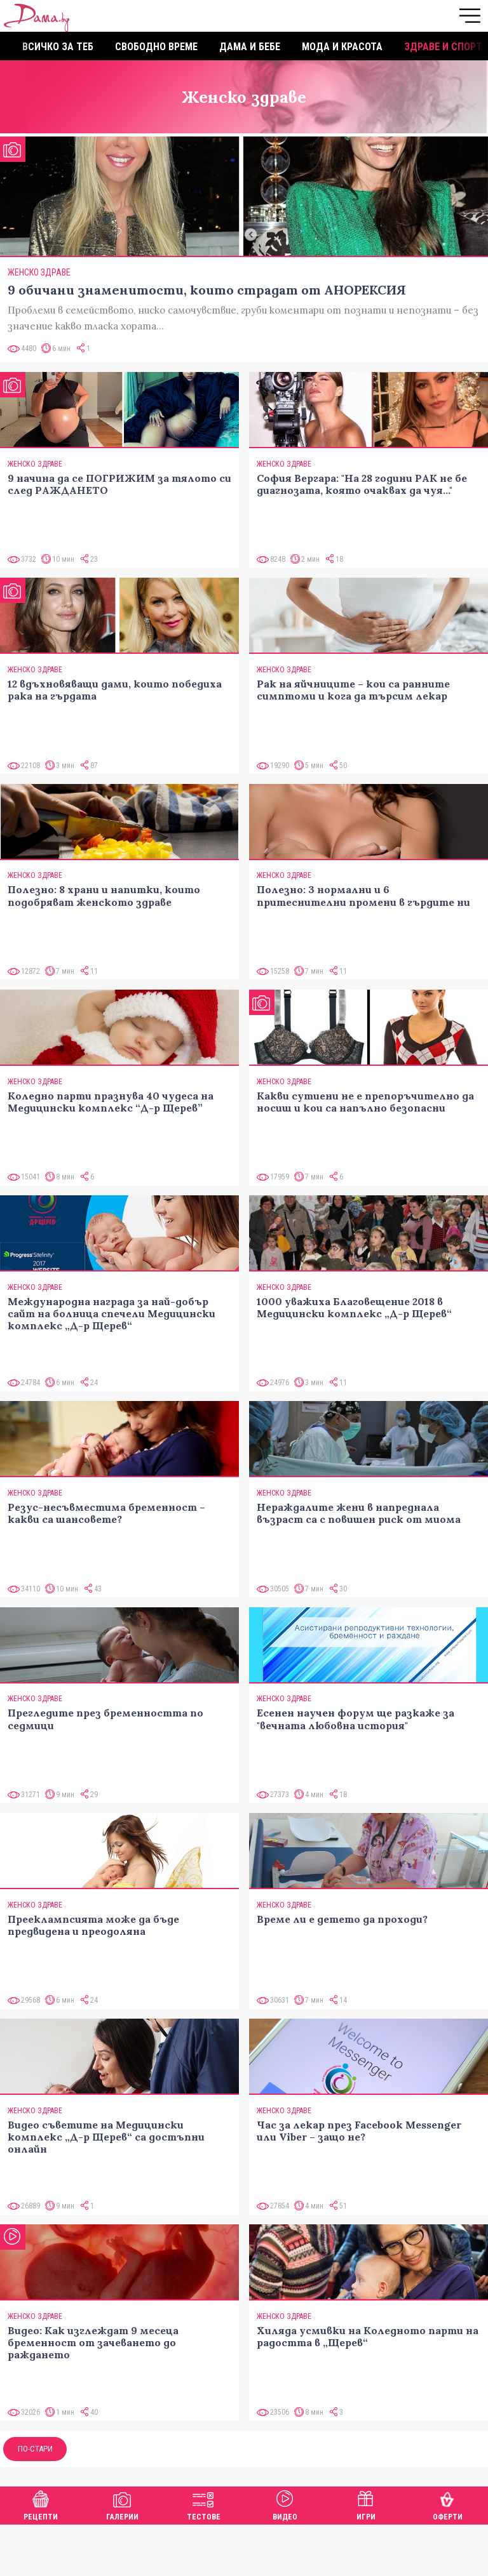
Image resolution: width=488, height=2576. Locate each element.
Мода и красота (342, 47)
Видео (285, 2503)
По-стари (35, 2448)
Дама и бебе (249, 47)
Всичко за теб (57, 47)
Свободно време (156, 47)
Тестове (203, 2503)
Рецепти (41, 2503)
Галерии (122, 2503)
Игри (366, 2503)
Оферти (448, 2503)
